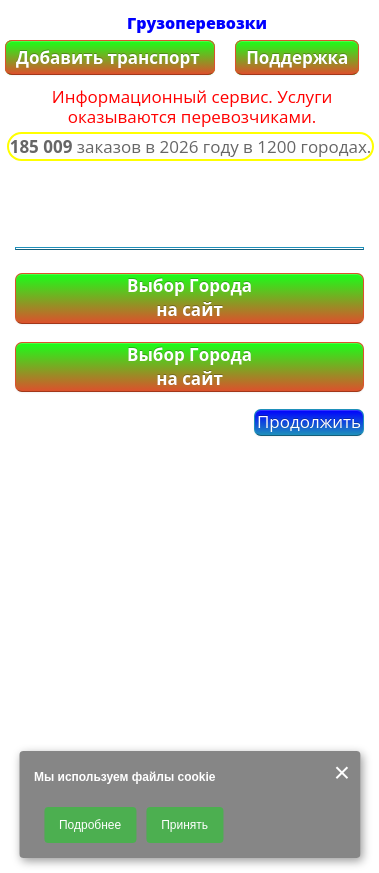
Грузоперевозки (197, 23)
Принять (184, 825)
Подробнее (90, 825)
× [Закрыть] (342, 773)
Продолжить (309, 421)
